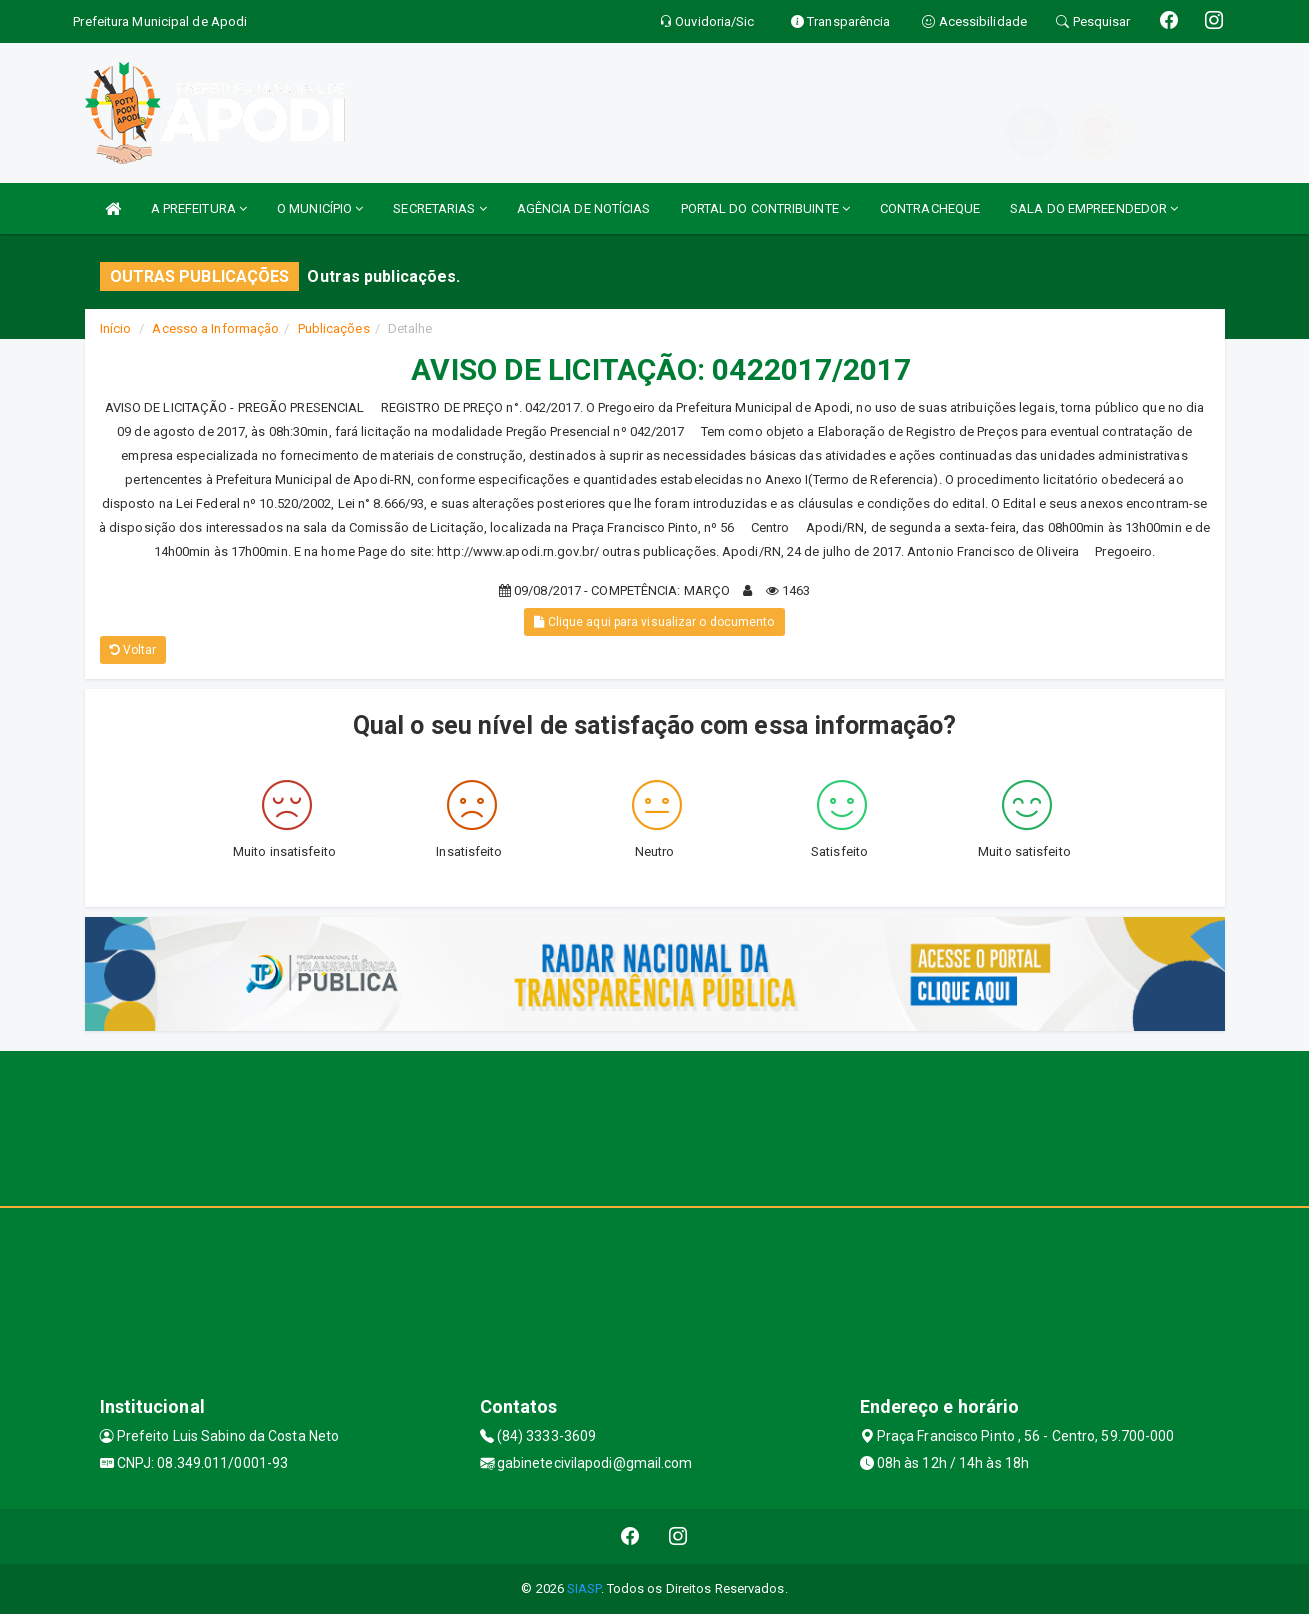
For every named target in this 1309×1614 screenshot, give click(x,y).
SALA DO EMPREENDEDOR (1094, 208)
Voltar (133, 650)
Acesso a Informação (215, 328)
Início (116, 328)
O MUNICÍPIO (320, 208)
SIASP (584, 1588)
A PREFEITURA (199, 208)
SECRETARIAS (439, 208)
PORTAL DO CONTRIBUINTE (765, 208)
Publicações (334, 328)
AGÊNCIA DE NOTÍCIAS (584, 208)
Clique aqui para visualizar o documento (654, 622)
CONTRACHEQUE (930, 208)
